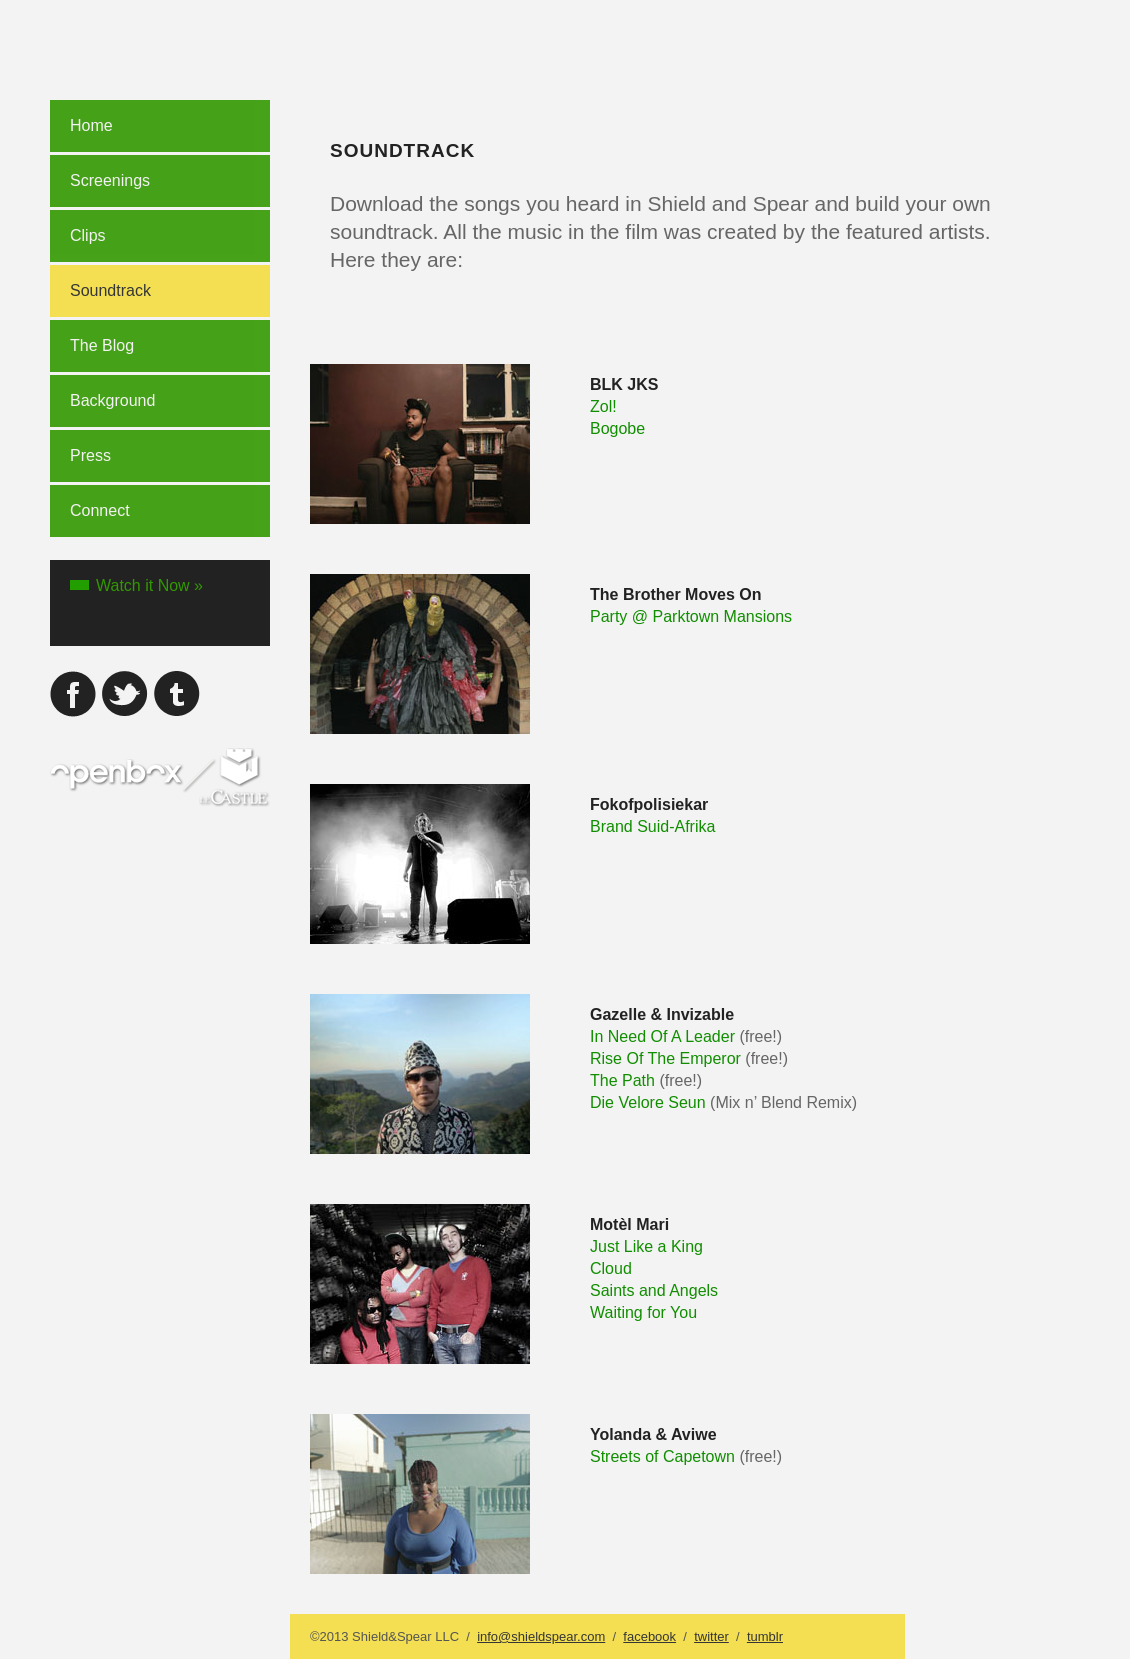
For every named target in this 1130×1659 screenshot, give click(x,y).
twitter (711, 1636)
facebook (649, 1636)
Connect (100, 510)
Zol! (603, 406)
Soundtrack (110, 290)
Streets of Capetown (662, 1456)
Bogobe (617, 428)
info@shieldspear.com (541, 1636)
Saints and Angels (654, 1290)
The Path (622, 1080)
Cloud (611, 1268)
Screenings (110, 180)
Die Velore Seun (648, 1102)
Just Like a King (646, 1246)
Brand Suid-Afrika (652, 826)
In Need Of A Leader (662, 1036)
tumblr (765, 1636)
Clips (88, 235)
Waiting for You (643, 1312)
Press (90, 455)
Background (112, 400)
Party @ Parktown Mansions (691, 616)
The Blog (102, 345)
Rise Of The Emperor (665, 1058)
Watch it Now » (149, 585)
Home (91, 125)
